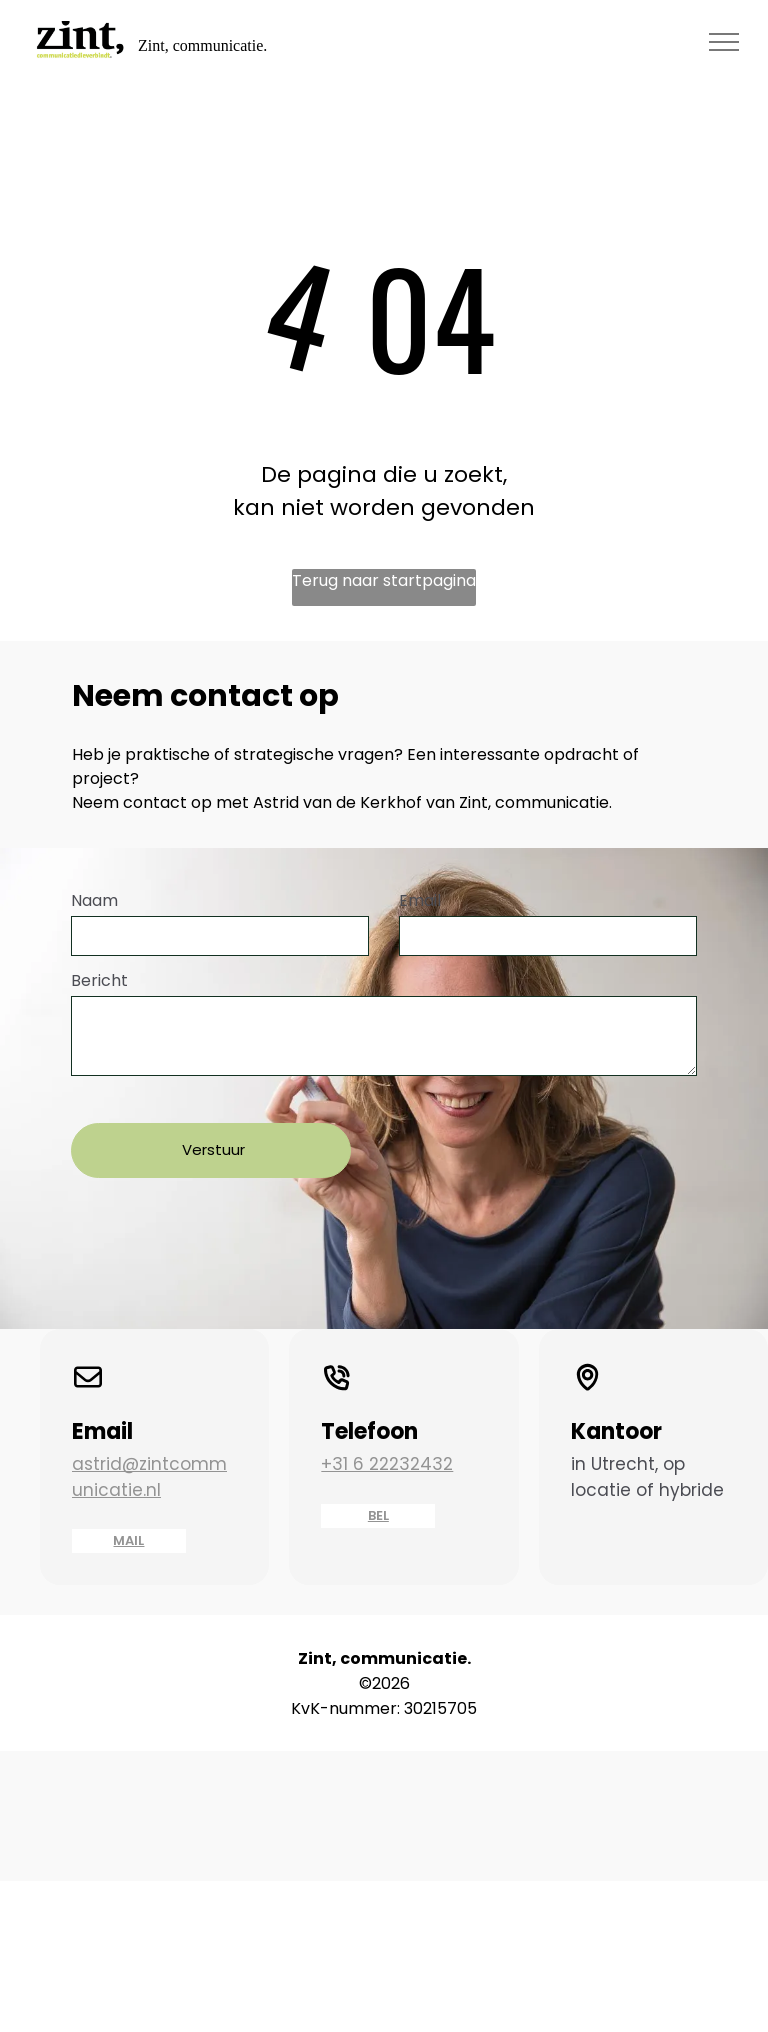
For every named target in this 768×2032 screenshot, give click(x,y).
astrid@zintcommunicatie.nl (149, 1453)
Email (420, 900)
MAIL (128, 1516)
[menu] (724, 42)
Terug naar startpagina (384, 580)
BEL (378, 1491)
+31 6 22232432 (387, 1440)
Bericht (99, 980)
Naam (94, 900)
